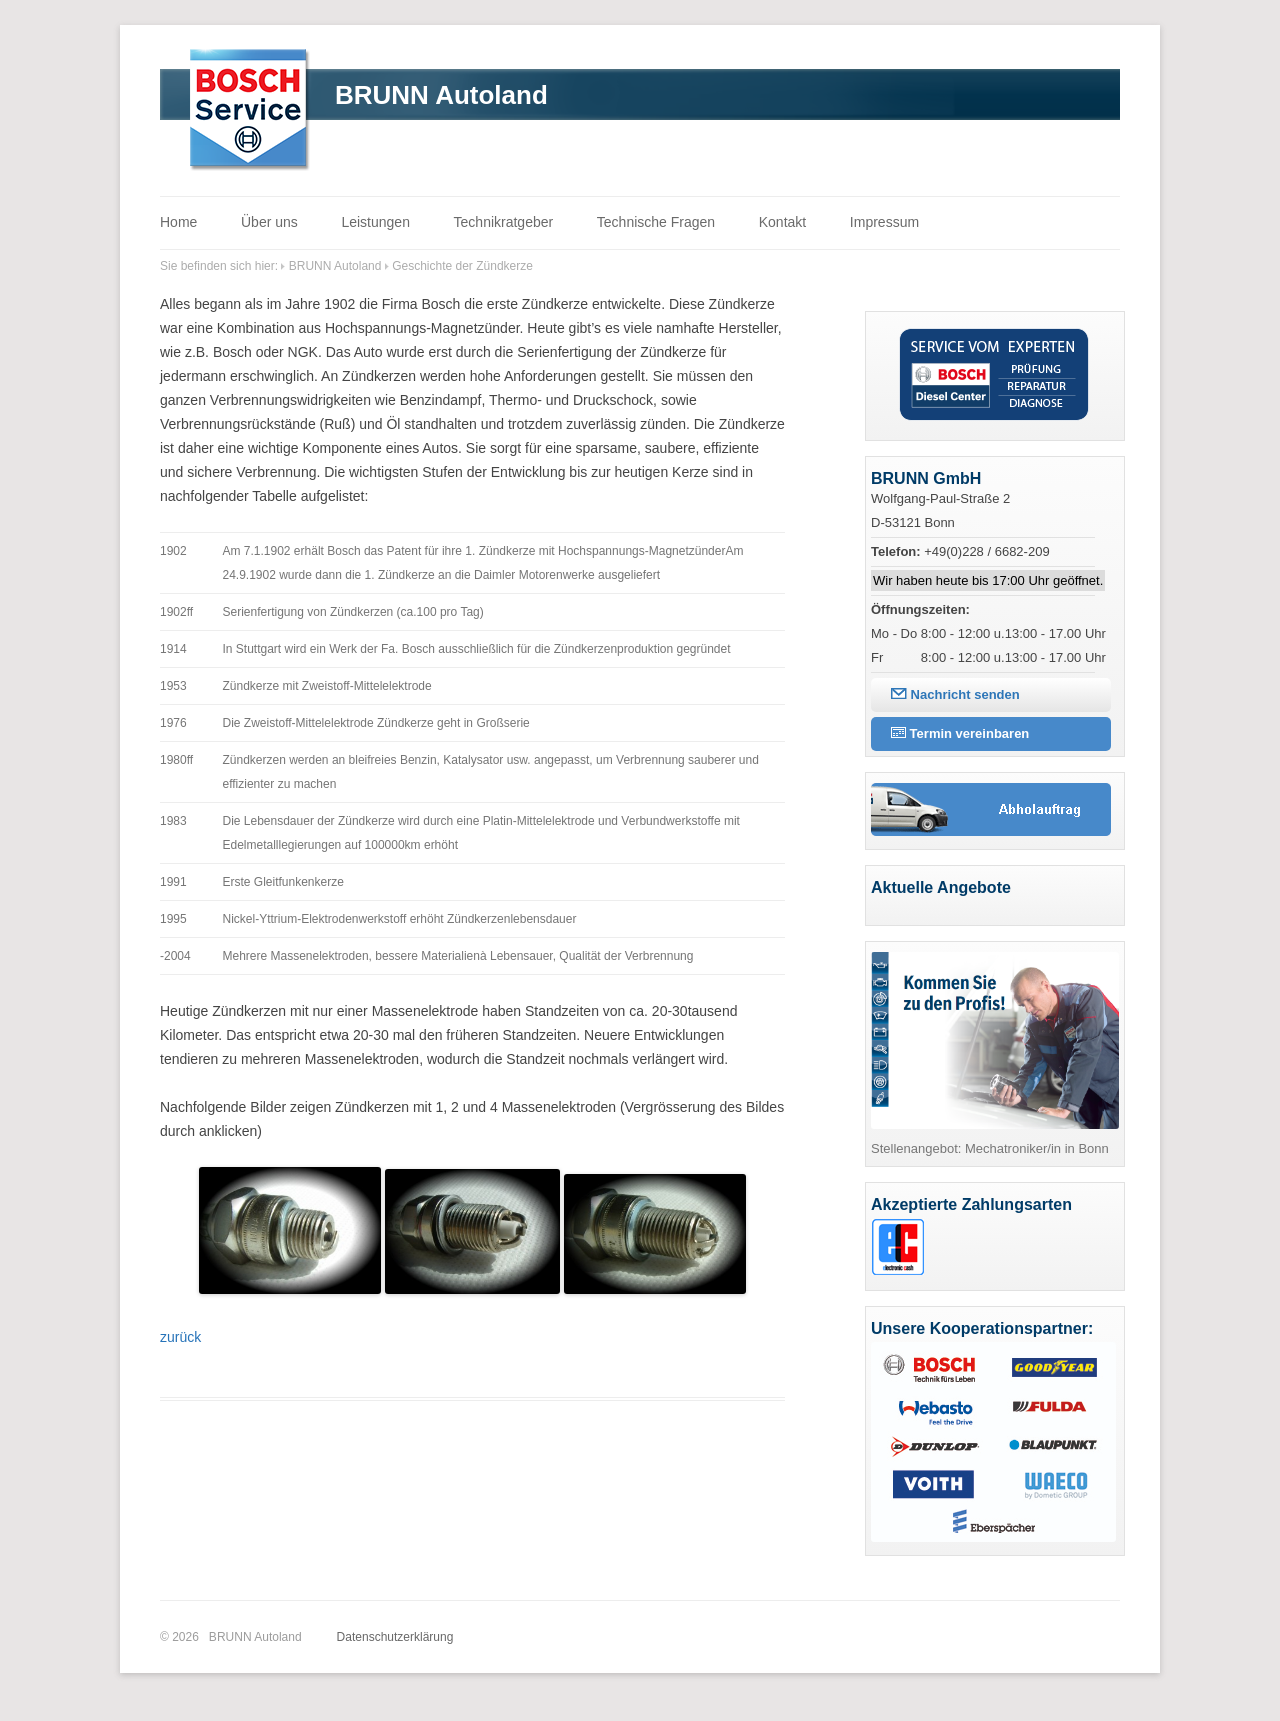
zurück (180, 1337)
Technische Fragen (656, 222)
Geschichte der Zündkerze (462, 266)
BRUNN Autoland (441, 95)
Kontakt (782, 222)
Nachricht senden (955, 694)
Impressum (884, 222)
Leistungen (375, 222)
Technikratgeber (504, 222)
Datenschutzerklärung (395, 1637)
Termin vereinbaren (960, 733)
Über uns (269, 222)
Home (178, 222)
